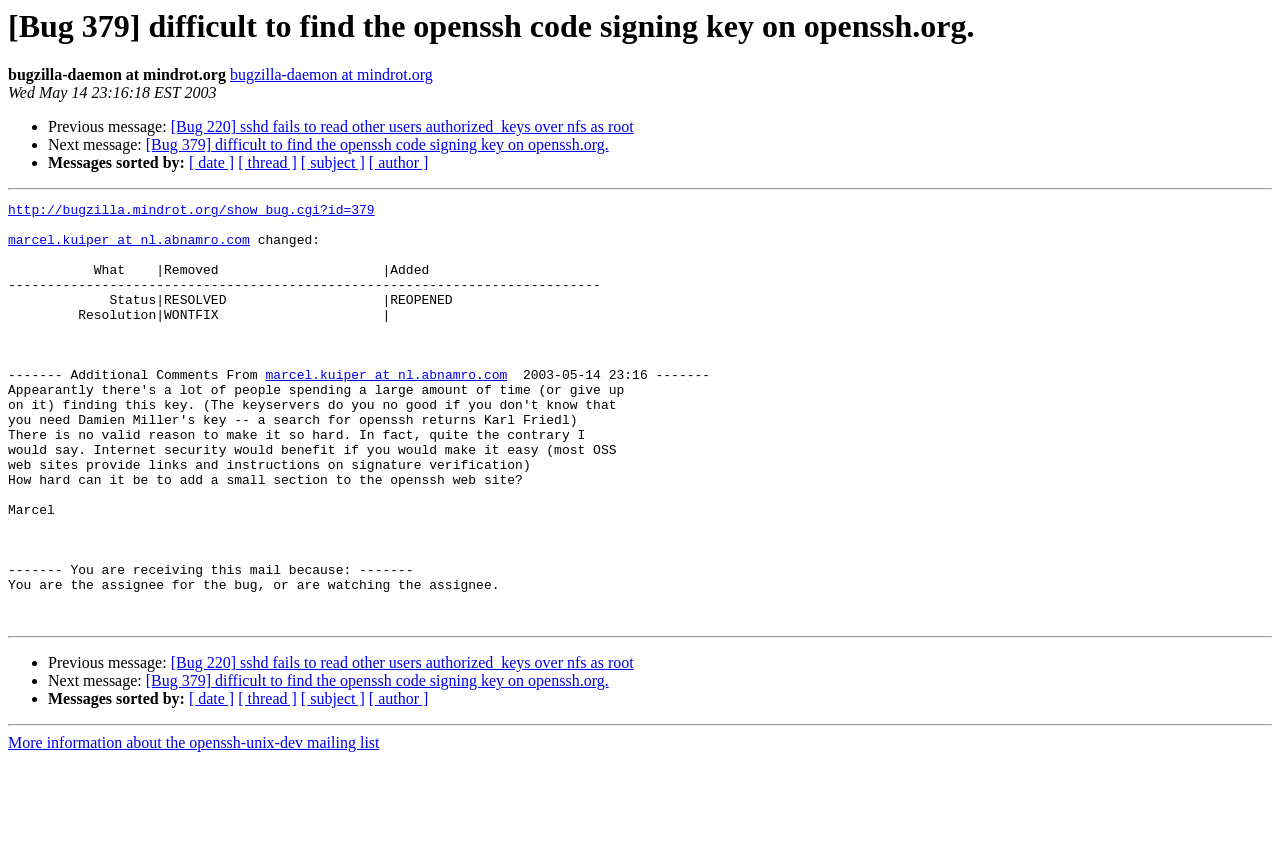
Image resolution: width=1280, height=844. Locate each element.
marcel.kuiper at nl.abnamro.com (129, 248)
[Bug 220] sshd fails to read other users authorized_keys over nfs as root (402, 126)
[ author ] (399, 162)
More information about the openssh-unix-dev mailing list (194, 826)
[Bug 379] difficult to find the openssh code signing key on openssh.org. (377, 144)
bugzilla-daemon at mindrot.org (331, 74)
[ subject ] (333, 162)
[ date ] (211, 162)
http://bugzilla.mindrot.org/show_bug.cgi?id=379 (191, 212)
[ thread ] (267, 162)
